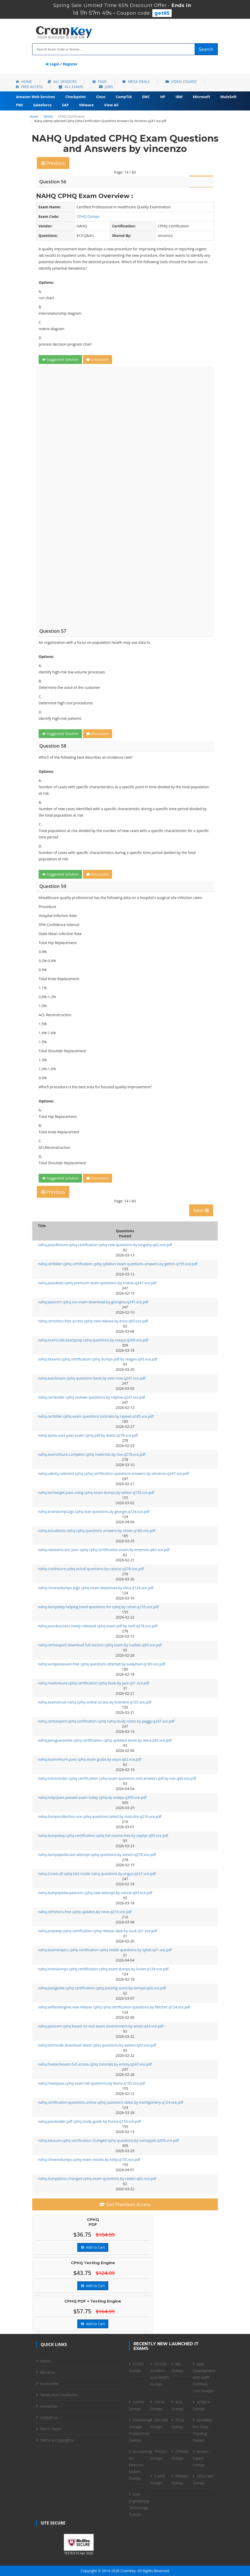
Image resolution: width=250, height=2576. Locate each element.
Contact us (49, 2417)
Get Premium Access (125, 2204)
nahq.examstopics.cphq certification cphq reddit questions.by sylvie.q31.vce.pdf (105, 1949)
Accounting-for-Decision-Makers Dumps (141, 2465)
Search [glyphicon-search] (206, 49)
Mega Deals (135, 81)
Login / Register (62, 64)
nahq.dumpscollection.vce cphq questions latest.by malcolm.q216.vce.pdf (99, 1816)
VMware (86, 104)
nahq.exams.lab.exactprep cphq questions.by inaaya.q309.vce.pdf (93, 1340)
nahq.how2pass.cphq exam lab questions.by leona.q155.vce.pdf (91, 2083)
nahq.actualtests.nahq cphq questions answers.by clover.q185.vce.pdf (96, 1530)
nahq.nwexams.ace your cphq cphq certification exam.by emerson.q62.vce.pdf (104, 1549)
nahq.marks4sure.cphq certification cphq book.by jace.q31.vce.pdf (93, 1683)
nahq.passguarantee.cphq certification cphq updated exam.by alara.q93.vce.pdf (105, 1740)
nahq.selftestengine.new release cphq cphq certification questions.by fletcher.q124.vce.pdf (114, 2007)
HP (162, 96)
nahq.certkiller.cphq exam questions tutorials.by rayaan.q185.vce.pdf (96, 1416)
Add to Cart (93, 2247)
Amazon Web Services (35, 96)
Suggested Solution (60, 359)
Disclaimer (49, 2406)
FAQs (100, 81)
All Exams (71, 86)
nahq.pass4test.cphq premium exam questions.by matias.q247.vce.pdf (97, 1282)
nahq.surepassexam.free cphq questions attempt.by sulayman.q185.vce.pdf (101, 1664)
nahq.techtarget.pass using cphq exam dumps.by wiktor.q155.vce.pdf (96, 1492)
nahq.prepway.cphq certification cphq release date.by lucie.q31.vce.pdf (97, 1930)
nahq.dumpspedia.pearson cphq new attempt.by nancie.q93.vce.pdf (95, 1892)
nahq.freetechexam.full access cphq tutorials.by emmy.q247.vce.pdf (95, 2064)
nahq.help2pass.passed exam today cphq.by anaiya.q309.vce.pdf (92, 1797)
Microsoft (201, 96)
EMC (146, 96)
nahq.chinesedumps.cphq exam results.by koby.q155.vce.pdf (89, 2159)
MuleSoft (228, 96)
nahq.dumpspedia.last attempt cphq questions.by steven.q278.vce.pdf (97, 1854)
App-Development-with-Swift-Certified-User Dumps (204, 2377)
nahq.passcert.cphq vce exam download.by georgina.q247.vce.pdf (93, 1301)
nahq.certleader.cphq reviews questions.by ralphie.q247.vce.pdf (91, 1397)
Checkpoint (75, 96)
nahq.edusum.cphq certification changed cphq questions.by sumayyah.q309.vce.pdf (108, 2140)
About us (47, 2372)
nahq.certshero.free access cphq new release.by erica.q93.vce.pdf (93, 1321)
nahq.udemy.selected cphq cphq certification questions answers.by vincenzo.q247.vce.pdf (113, 1473)
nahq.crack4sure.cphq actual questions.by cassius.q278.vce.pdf (91, 1568)
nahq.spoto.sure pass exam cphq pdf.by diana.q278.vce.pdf (88, 1435)
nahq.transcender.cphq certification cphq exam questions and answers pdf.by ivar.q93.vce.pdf (117, 1778)
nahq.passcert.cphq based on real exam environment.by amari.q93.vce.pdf (101, 2026)
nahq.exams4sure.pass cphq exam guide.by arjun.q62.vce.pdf (89, 1759)
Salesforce (42, 104)
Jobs (106, 86)
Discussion (97, 359)
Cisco (100, 96)
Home (24, 81)
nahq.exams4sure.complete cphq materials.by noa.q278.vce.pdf (91, 1454)
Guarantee (49, 2383)
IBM (179, 96)
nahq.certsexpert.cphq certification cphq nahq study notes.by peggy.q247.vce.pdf (106, 1721)
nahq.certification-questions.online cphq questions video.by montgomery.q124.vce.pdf (110, 2102)
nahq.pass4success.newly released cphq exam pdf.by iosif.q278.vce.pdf (97, 1625)
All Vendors (62, 81)
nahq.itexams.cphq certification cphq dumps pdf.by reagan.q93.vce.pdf (97, 1359)
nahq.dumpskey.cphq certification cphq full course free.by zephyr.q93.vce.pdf (103, 1835)
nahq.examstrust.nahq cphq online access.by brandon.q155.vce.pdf (94, 1702)
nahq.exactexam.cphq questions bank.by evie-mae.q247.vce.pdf (91, 1378)
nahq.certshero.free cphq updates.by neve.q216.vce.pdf (85, 1911)
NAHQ (48, 116)
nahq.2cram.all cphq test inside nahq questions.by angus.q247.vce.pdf (97, 1873)
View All (111, 104)
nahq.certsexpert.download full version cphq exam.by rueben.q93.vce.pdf (100, 1644)
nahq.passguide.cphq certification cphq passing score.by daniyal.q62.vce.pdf (102, 1988)
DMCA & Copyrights (56, 2440)
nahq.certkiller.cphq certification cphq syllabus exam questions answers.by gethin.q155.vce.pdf (117, 1263)
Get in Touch (50, 2428)
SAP (65, 104)
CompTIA (124, 96)
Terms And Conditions (58, 2394)
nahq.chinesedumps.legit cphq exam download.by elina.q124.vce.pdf (96, 1587)
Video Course (181, 81)
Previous (53, 163)
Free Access (29, 86)
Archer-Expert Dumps (201, 2458)
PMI (19, 104)
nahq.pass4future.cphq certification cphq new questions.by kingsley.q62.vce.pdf (105, 1244)
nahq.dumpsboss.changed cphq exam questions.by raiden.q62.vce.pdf (97, 2178)
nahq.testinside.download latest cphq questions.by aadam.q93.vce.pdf (97, 2045)
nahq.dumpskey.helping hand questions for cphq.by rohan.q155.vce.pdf (98, 1606)
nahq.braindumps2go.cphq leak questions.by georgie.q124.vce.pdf (93, 1511)
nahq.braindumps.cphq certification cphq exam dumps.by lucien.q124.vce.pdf (103, 1968)
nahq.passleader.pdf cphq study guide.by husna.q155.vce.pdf (89, 2121)
